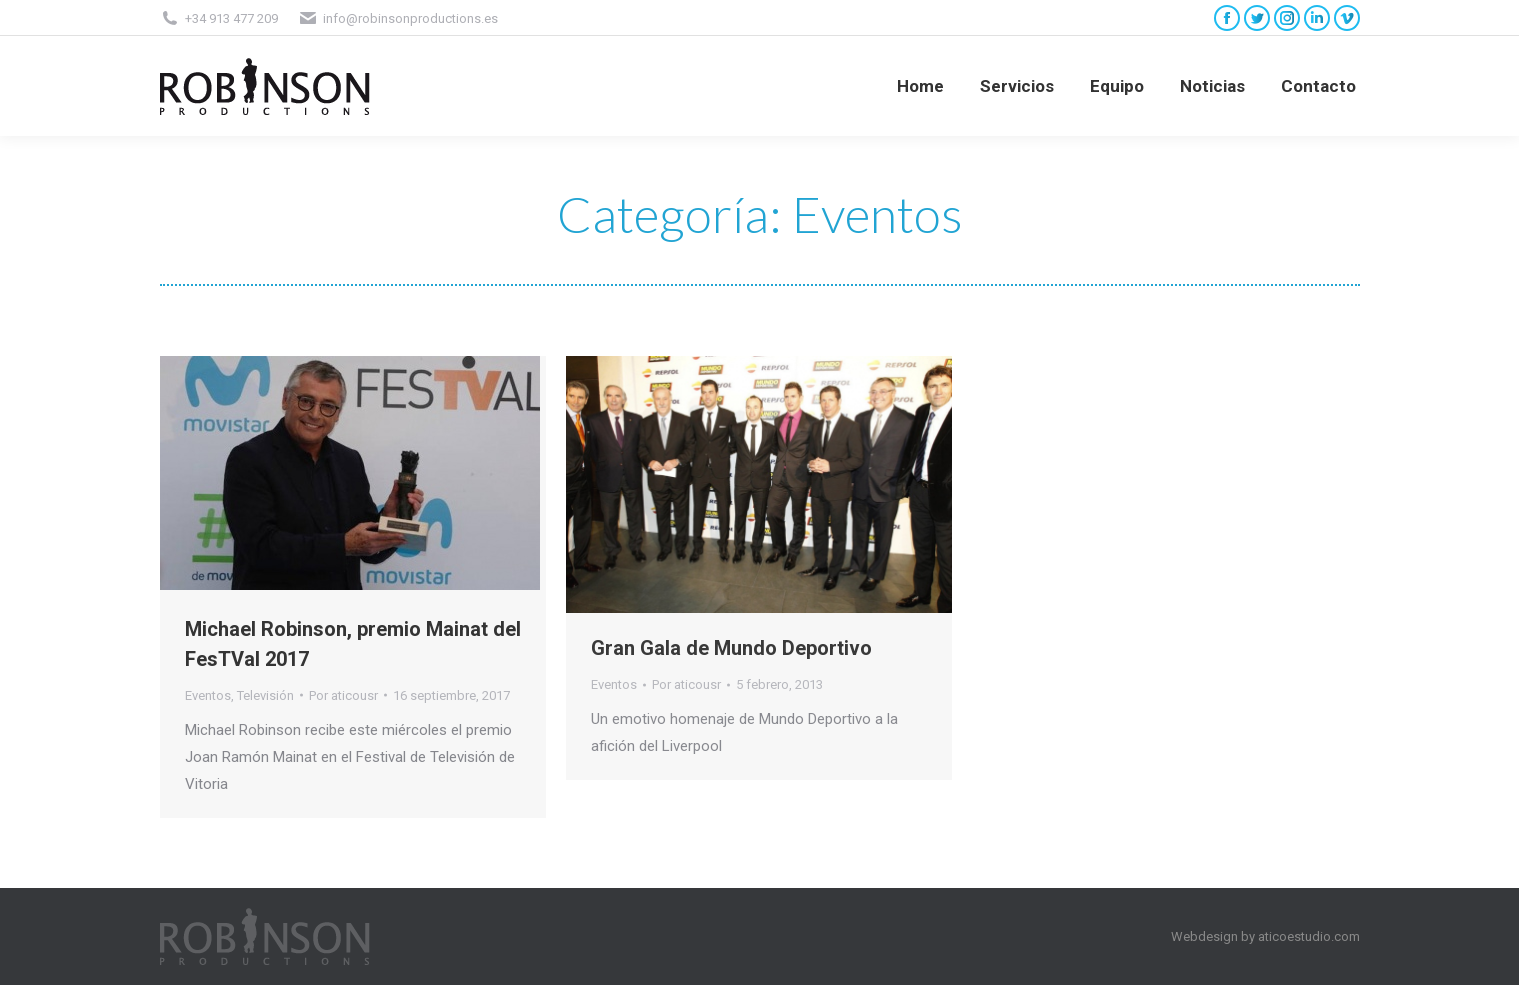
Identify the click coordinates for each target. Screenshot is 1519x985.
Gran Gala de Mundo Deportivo (731, 648)
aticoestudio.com (1309, 936)
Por (343, 695)
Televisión (265, 695)
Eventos (208, 695)
